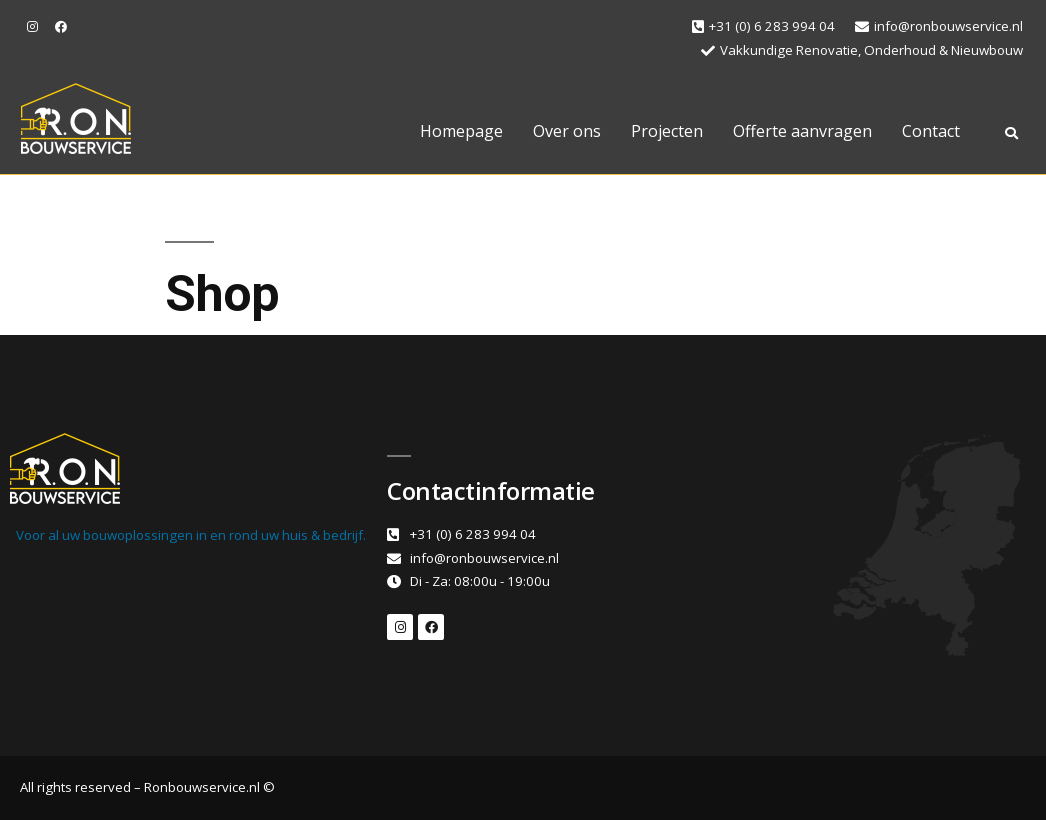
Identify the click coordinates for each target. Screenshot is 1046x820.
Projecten (667, 131)
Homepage (461, 131)
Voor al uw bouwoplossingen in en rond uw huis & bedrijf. (191, 535)
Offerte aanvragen (802, 131)
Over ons (567, 131)
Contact (931, 131)
